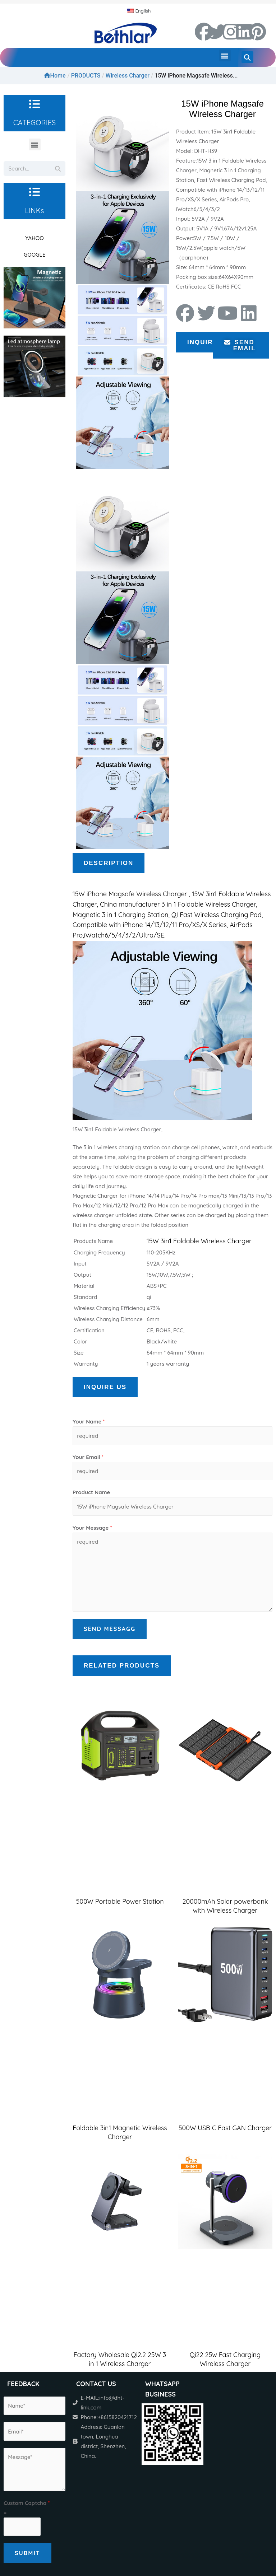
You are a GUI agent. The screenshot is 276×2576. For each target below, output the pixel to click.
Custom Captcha (27, 2503)
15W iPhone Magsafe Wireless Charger (130, 894)
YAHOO (34, 238)
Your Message (92, 1527)
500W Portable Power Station (120, 1901)
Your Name (89, 1421)
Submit (27, 2553)
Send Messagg (109, 1628)
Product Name (91, 1492)
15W (199, 894)
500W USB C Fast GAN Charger (225, 2128)
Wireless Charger (128, 75)
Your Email (88, 1457)
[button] (225, 55)
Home (55, 75)
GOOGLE (34, 254)
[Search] (58, 168)
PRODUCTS (86, 75)
